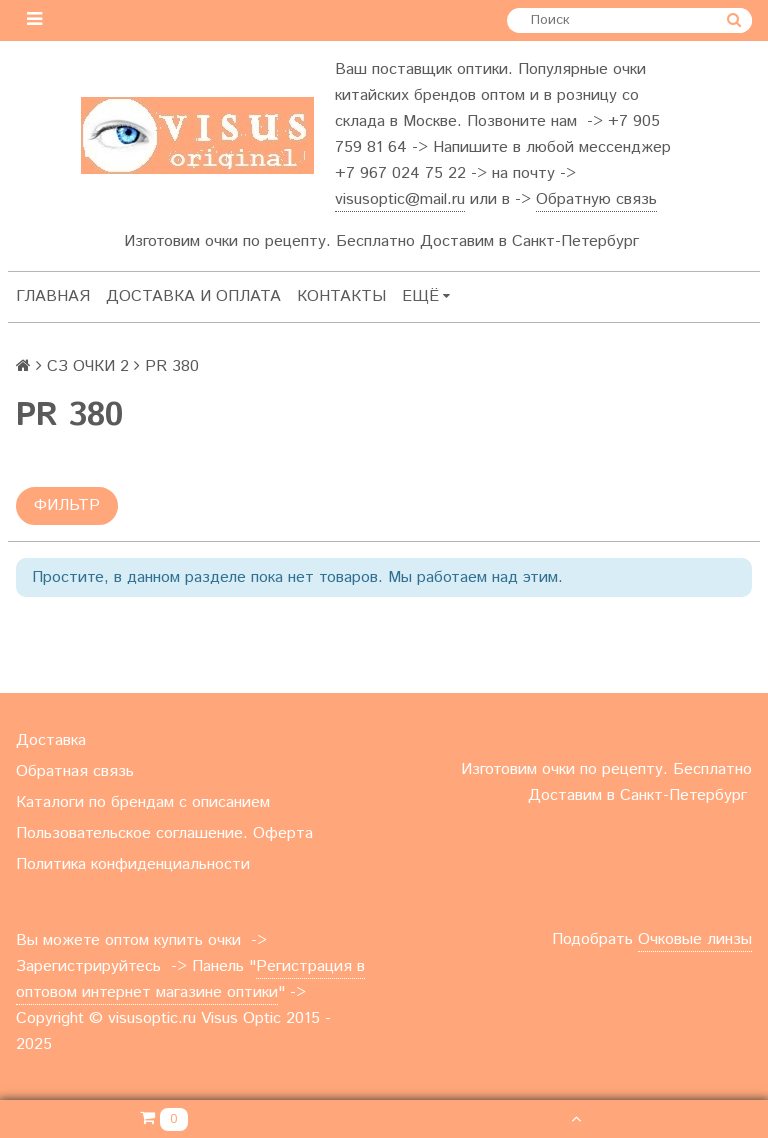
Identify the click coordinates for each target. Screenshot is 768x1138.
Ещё (426, 296)
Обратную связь (596, 199)
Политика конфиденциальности (133, 864)
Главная (53, 296)
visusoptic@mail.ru (400, 199)
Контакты (341, 296)
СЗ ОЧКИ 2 (88, 366)
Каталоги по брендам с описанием (143, 802)
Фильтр (67, 505)
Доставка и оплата (193, 296)
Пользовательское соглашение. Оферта (164, 833)
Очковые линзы (695, 939)
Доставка (51, 740)
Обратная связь (75, 771)
